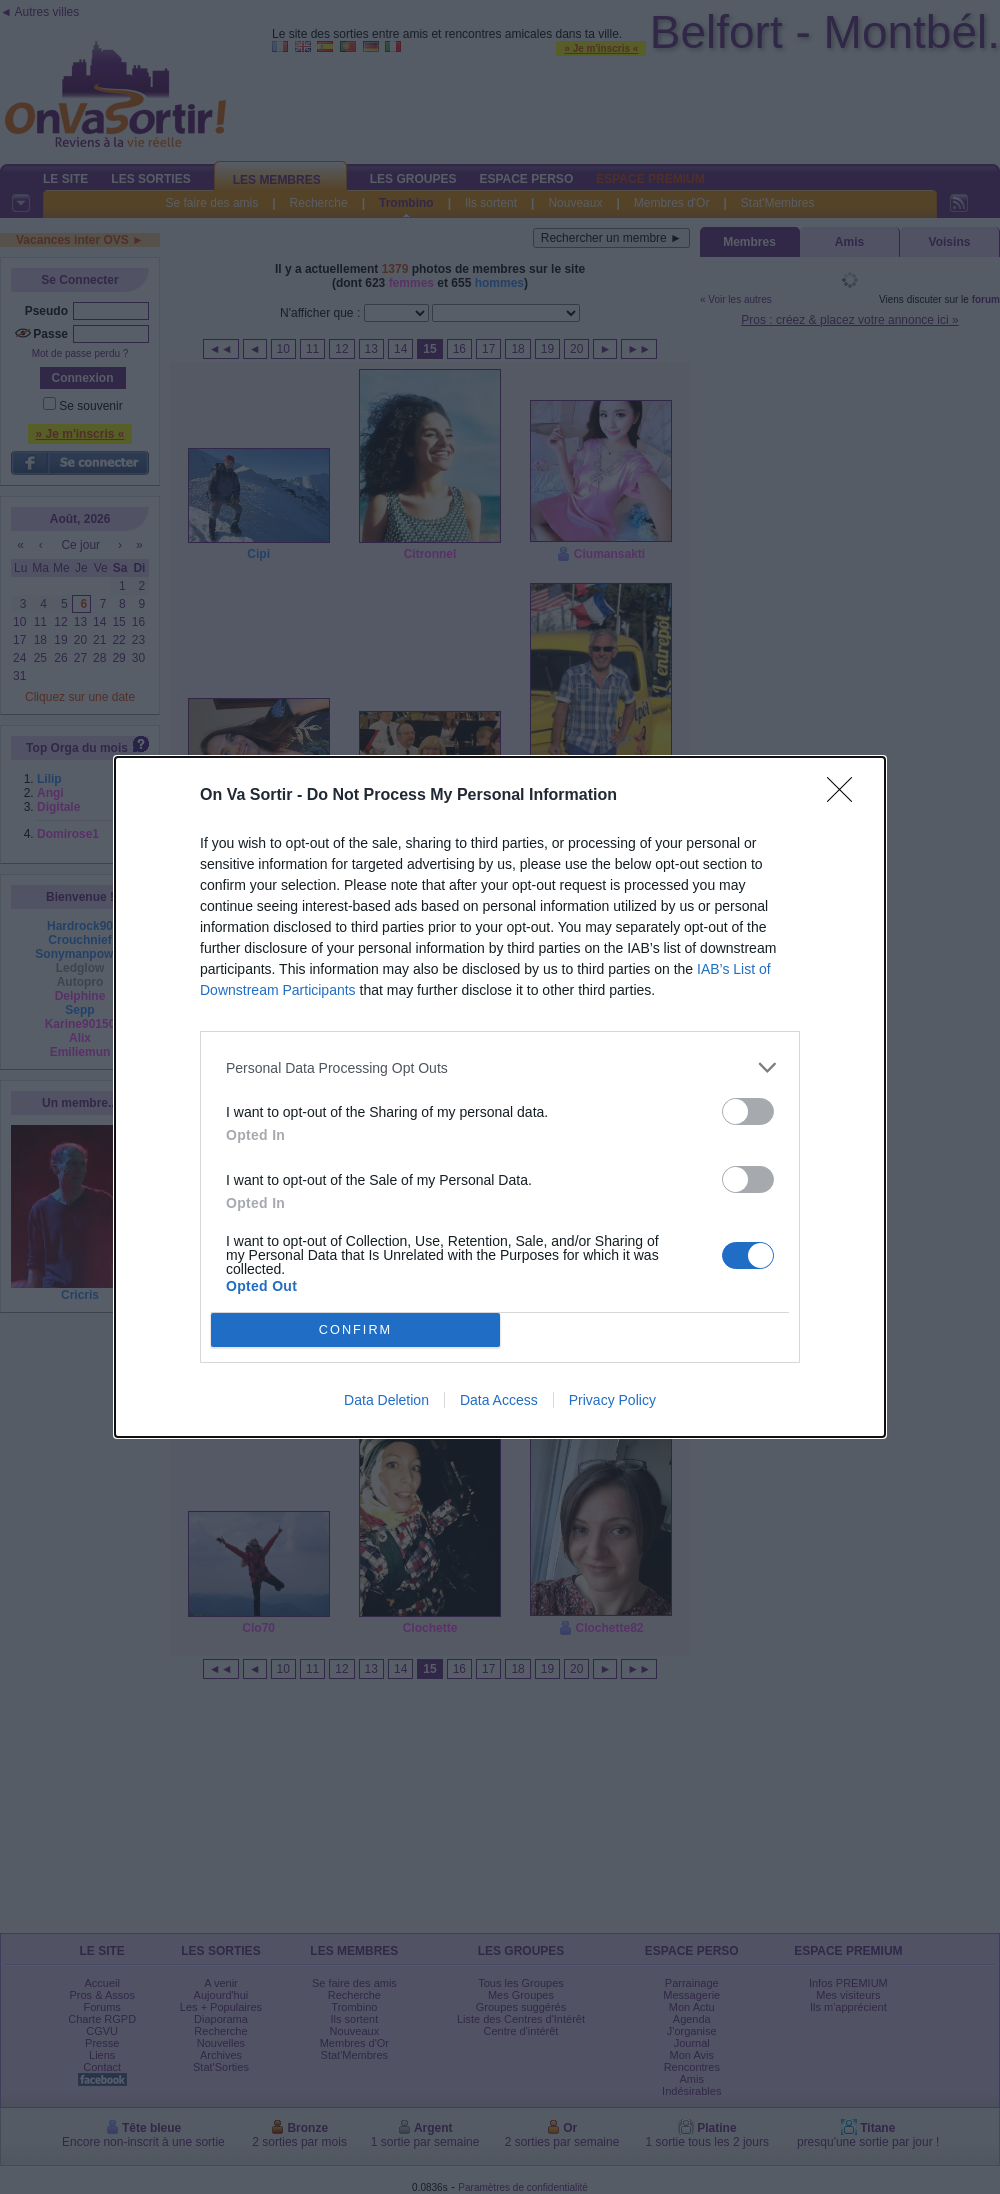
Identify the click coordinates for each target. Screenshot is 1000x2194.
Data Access (499, 1400)
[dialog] (500, 1097)
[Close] (846, 796)
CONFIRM (355, 1330)
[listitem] (500, 1067)
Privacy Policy (612, 1400)
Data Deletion (386, 1400)
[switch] (748, 1111)
